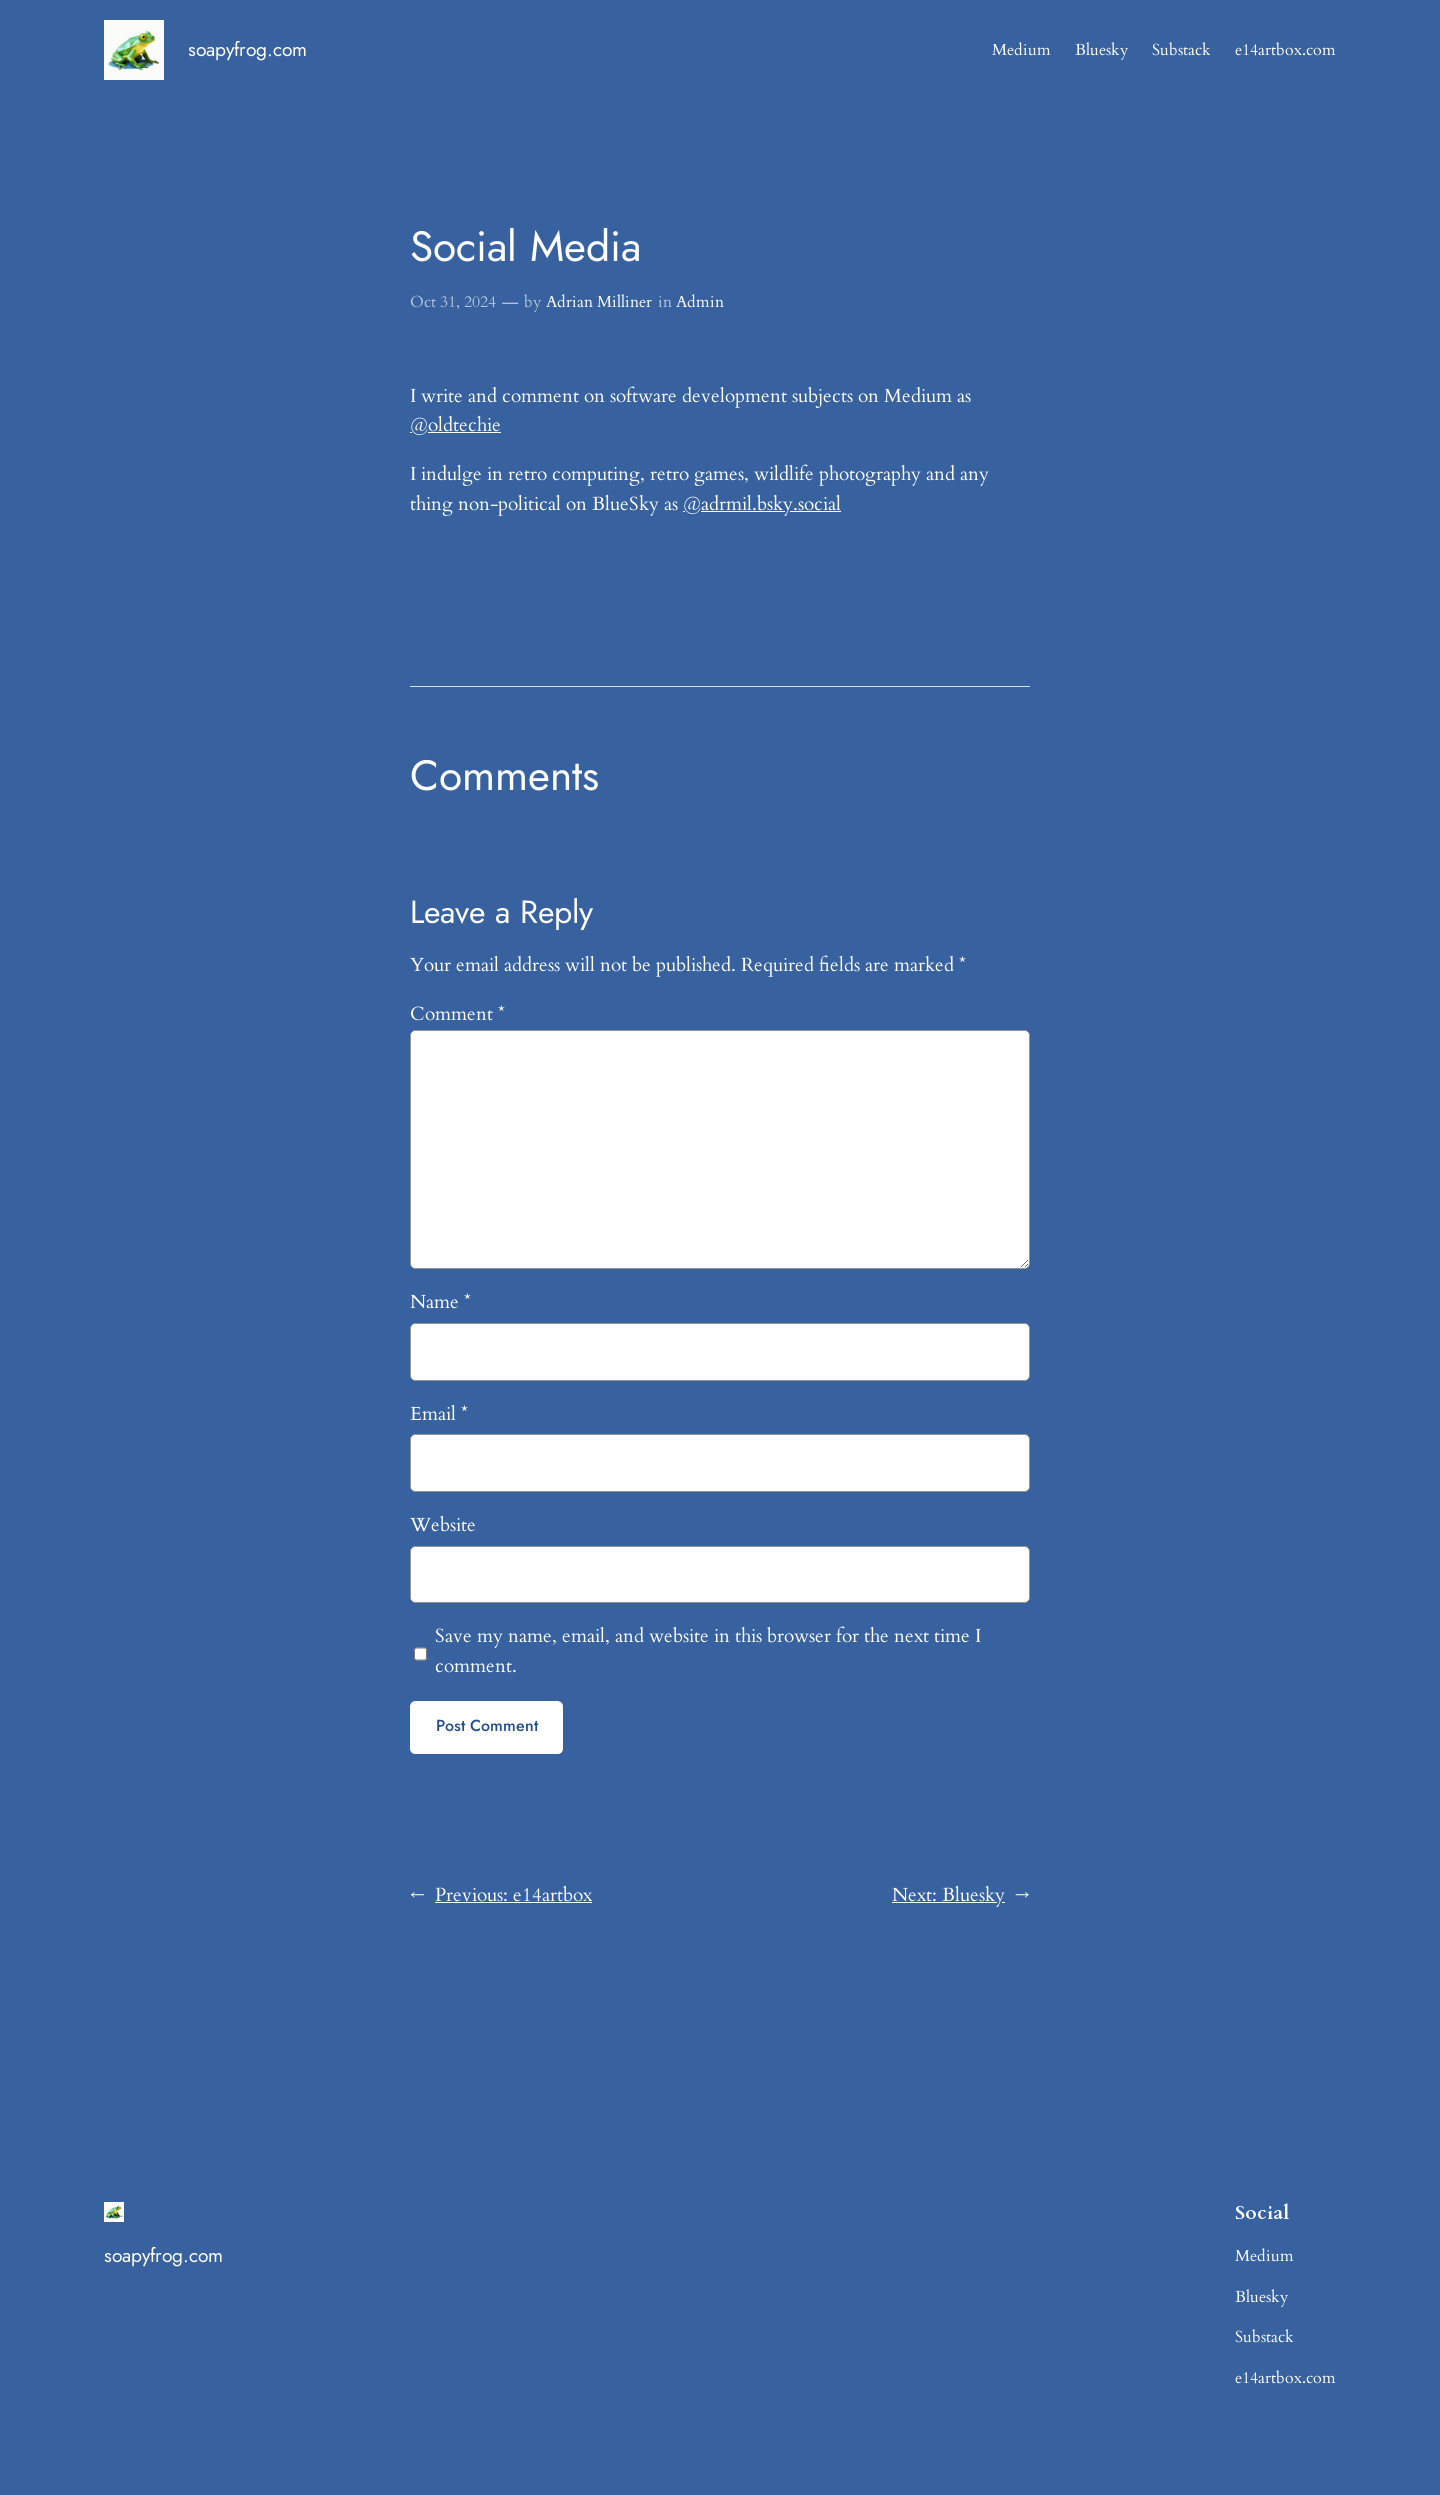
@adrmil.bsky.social (762, 504)
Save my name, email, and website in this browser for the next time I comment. (708, 1651)
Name (440, 1302)
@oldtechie (455, 425)
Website (443, 1525)
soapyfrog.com (247, 49)
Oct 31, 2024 (453, 302)
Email (439, 1414)
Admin (700, 302)
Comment (457, 1014)
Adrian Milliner (599, 302)
